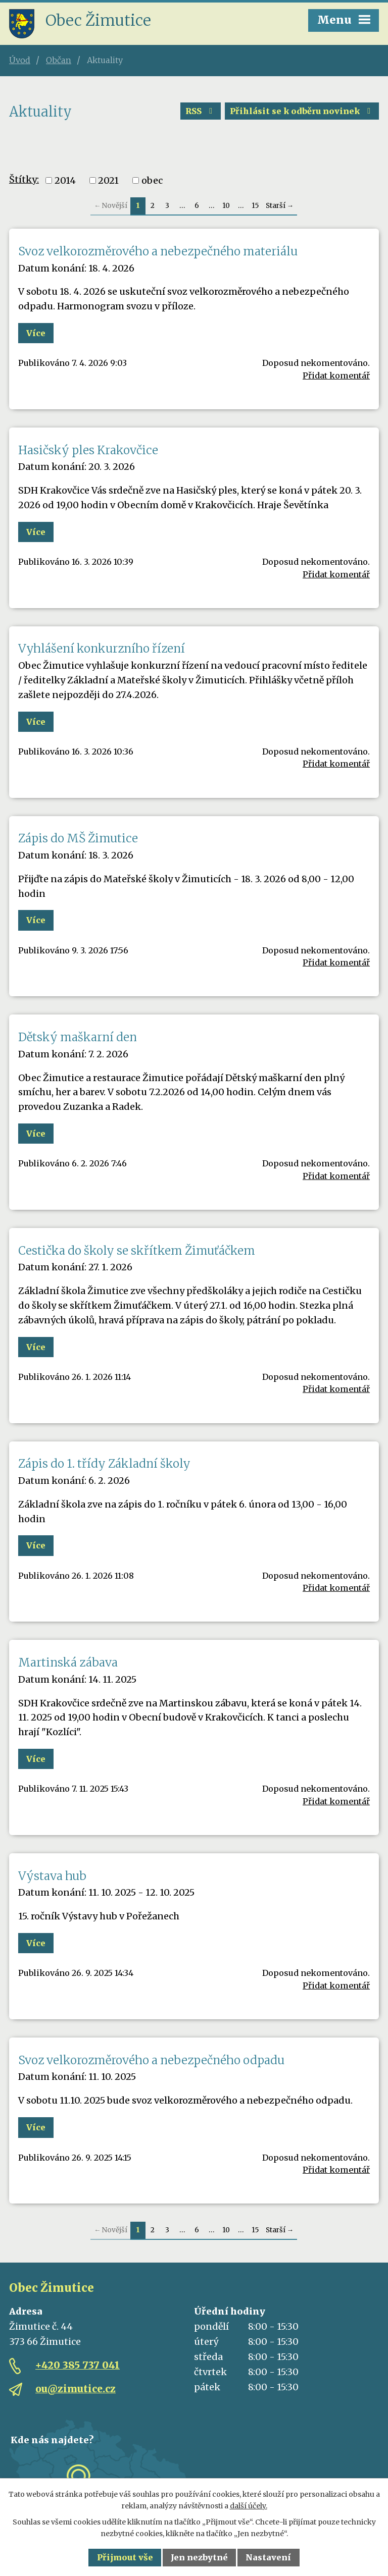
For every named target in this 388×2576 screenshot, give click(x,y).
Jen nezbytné (199, 2557)
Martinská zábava (68, 1662)
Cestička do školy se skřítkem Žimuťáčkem (136, 1251)
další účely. (248, 2505)
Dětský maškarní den (77, 1037)
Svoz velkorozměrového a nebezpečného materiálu (158, 251)
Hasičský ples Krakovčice (88, 450)
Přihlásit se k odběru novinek (302, 111)
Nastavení (268, 2557)
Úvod (19, 60)
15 (255, 205)
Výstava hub (52, 1876)
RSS (200, 111)
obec (152, 180)
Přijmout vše (125, 2557)
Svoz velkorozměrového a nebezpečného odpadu (151, 2060)
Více (35, 333)
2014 (65, 180)
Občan (58, 60)
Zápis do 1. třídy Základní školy (104, 1464)
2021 (108, 180)
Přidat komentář (336, 375)
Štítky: (24, 179)
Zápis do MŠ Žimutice (78, 838)
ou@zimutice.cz (75, 2389)
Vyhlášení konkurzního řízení (101, 648)
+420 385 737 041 (77, 2365)
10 (226, 205)
